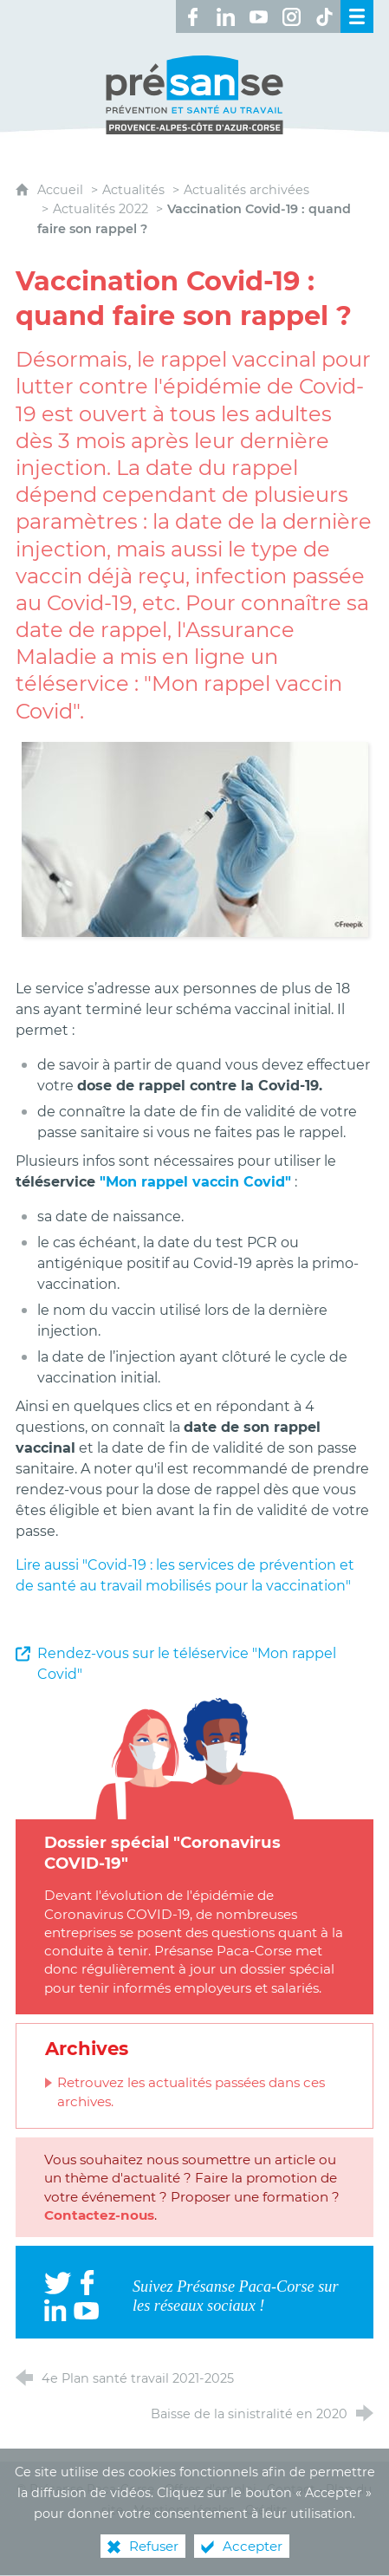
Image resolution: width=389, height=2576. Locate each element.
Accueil (62, 190)
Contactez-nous (99, 2215)
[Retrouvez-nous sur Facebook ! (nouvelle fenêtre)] (192, 16)
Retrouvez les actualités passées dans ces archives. (191, 2091)
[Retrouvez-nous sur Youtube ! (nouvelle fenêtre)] (258, 16)
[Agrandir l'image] (195, 838)
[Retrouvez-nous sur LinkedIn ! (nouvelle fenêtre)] (225, 16)
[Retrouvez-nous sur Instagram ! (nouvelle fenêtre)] (291, 16)
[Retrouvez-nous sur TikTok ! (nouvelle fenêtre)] (324, 16)
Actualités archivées (246, 190)
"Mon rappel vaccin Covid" (195, 1182)
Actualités (133, 190)
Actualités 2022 (100, 209)
